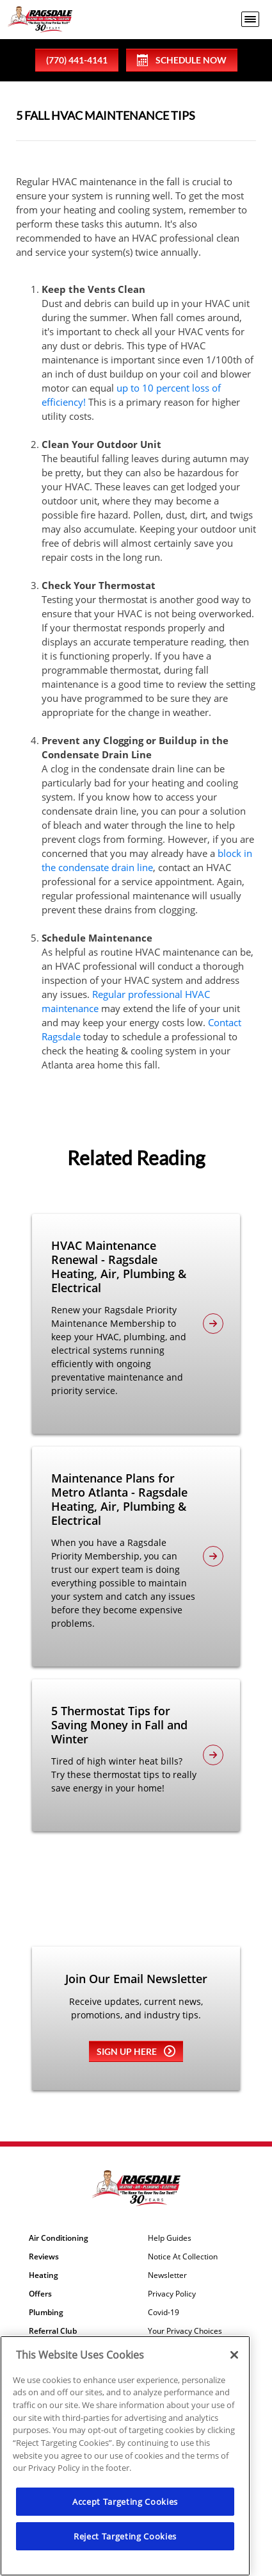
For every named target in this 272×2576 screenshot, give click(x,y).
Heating (43, 2275)
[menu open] (250, 19)
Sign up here (136, 2051)
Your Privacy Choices (185, 2331)
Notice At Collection (183, 2256)
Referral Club (53, 2331)
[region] (125, 2456)
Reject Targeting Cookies (125, 2536)
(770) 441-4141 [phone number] (77, 59)
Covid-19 (163, 2312)
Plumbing (46, 2312)
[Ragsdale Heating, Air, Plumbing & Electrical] (40, 19)
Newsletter (167, 2275)
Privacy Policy (172, 2293)
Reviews (44, 2256)
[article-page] (213, 1323)
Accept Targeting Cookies (125, 2501)
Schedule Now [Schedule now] (182, 60)
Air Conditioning (58, 2238)
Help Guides (169, 2238)
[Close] (234, 2355)
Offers (40, 2293)
